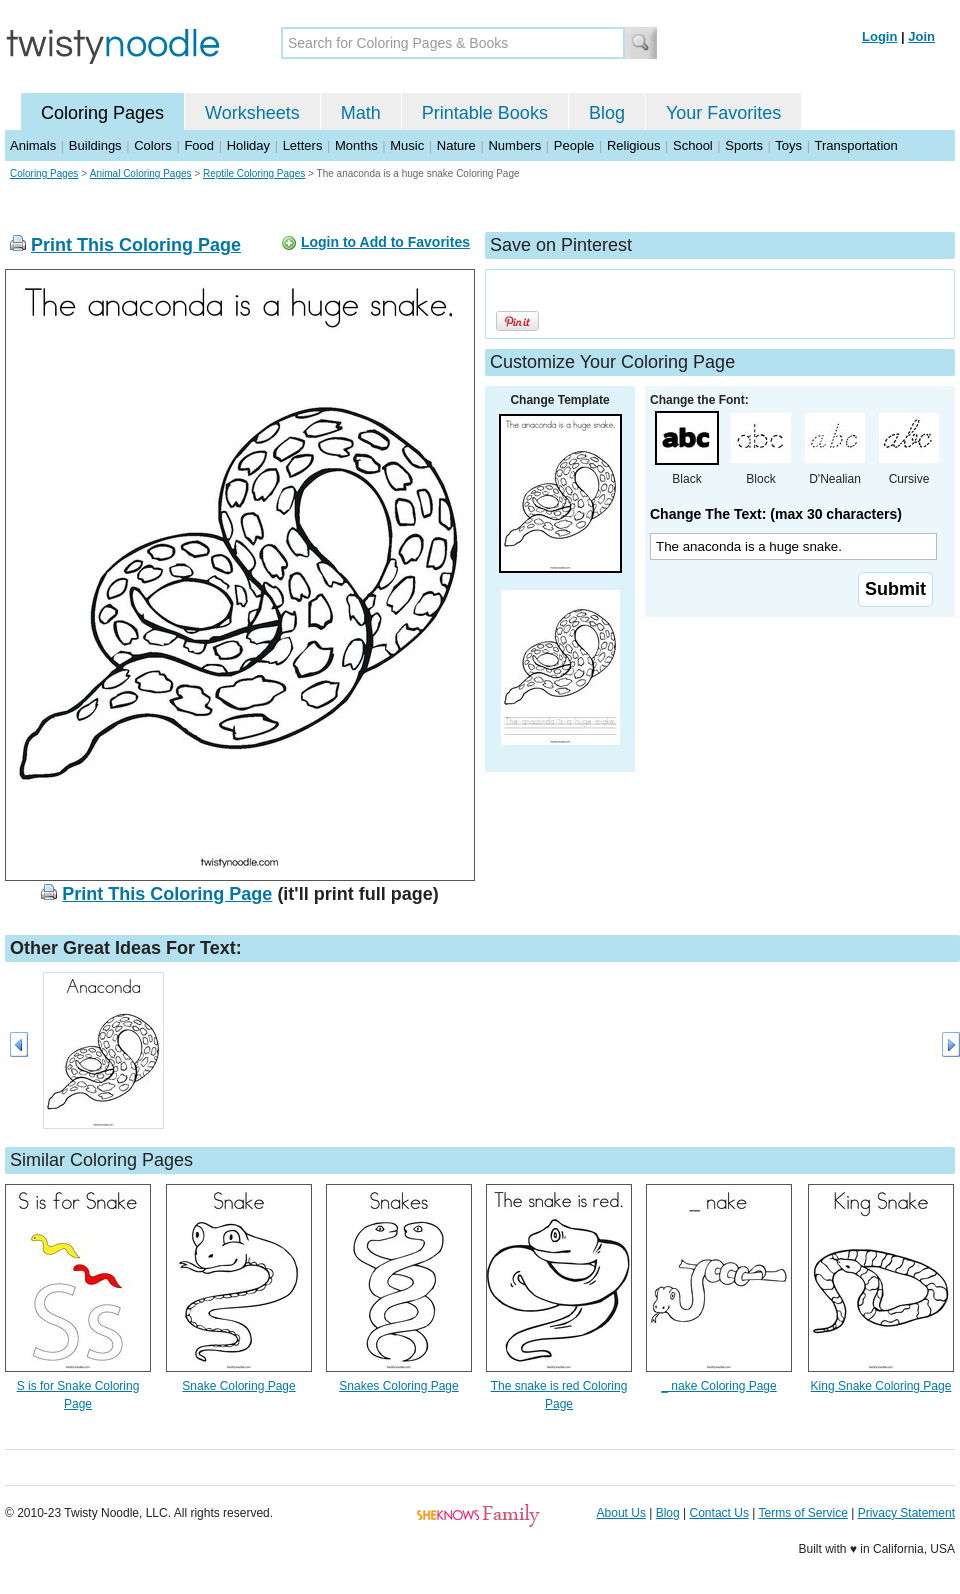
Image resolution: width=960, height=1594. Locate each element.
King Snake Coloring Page (881, 1386)
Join (921, 36)
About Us (621, 1513)
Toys (788, 145)
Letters (303, 145)
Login (879, 36)
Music (407, 145)
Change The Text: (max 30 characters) (776, 514)
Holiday (248, 145)
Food (199, 145)
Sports (744, 145)
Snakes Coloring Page (398, 1386)
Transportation (855, 145)
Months (356, 145)
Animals (33, 145)
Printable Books (485, 113)
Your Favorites (723, 113)
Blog (607, 113)
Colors (153, 145)
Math (361, 113)
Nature (456, 145)
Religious (633, 145)
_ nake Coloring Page (718, 1386)
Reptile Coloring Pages (254, 173)
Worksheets (252, 113)
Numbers (514, 145)
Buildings (95, 145)
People (574, 145)
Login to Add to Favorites (385, 242)
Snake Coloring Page (238, 1386)
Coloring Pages (102, 113)
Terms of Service (802, 1513)
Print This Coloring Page (136, 245)
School (693, 145)
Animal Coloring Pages (141, 173)
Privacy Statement (906, 1513)
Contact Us (719, 1513)
